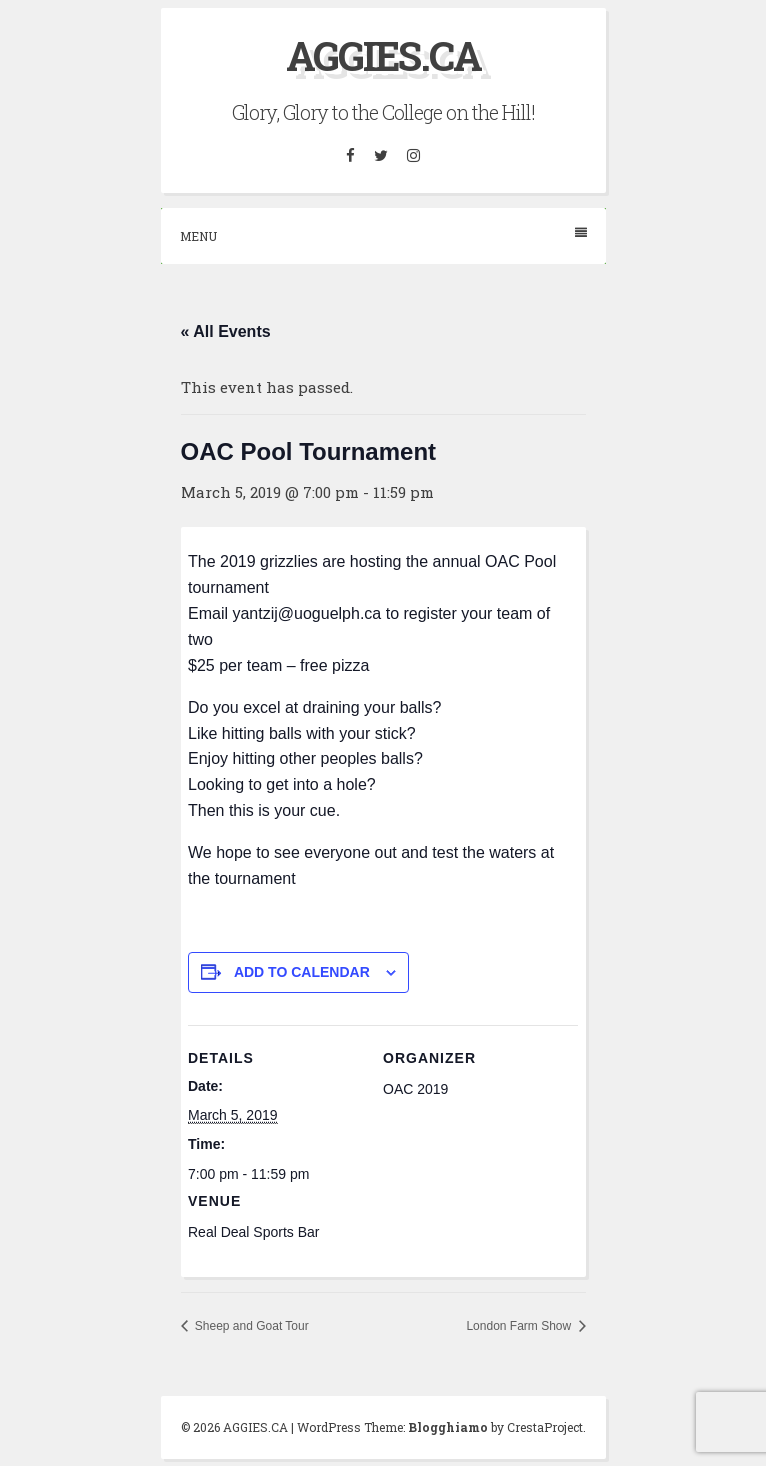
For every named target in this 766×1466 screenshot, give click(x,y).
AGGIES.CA (383, 55)
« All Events (226, 331)
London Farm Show (520, 1326)
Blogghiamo (448, 1427)
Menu (383, 235)
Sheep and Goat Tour (250, 1326)
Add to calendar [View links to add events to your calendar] (302, 972)
